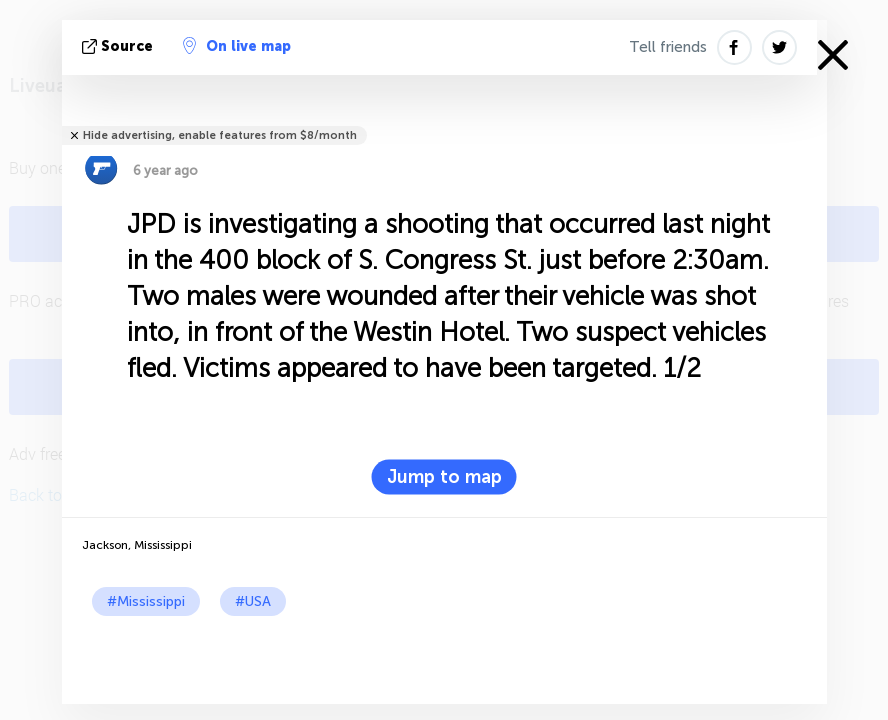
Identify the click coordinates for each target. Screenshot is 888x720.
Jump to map (444, 477)
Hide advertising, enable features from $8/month (220, 135)
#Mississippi (146, 601)
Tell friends (668, 47)
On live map (237, 46)
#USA (253, 601)
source (119, 46)
